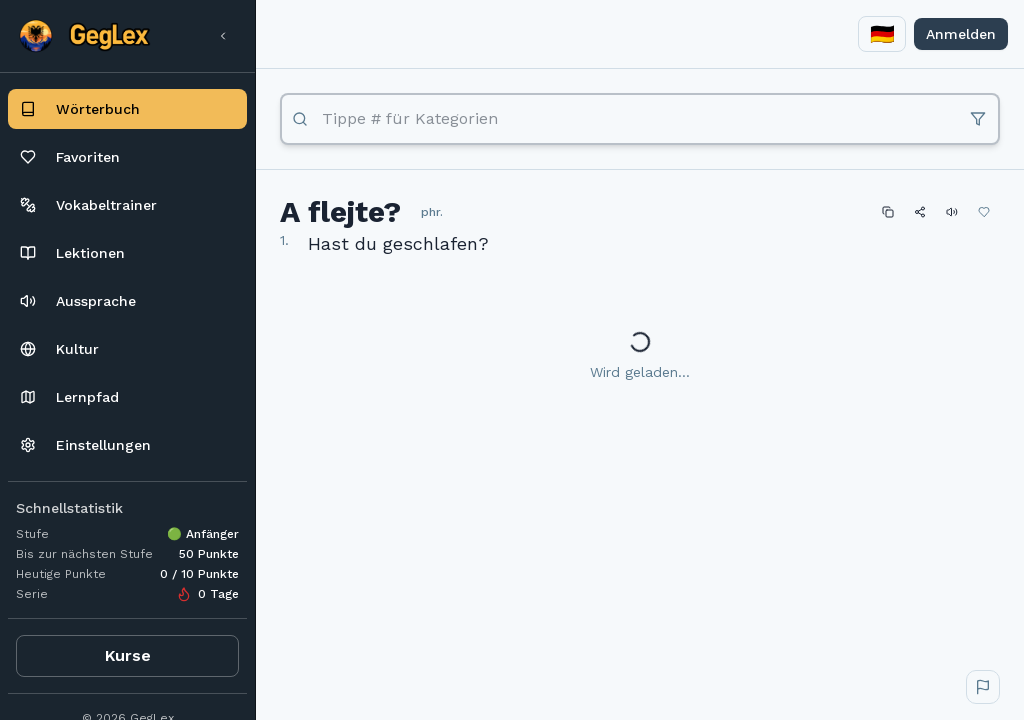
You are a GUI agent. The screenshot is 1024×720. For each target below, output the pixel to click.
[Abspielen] (952, 212)
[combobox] (882, 34)
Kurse (128, 655)
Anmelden (961, 34)
